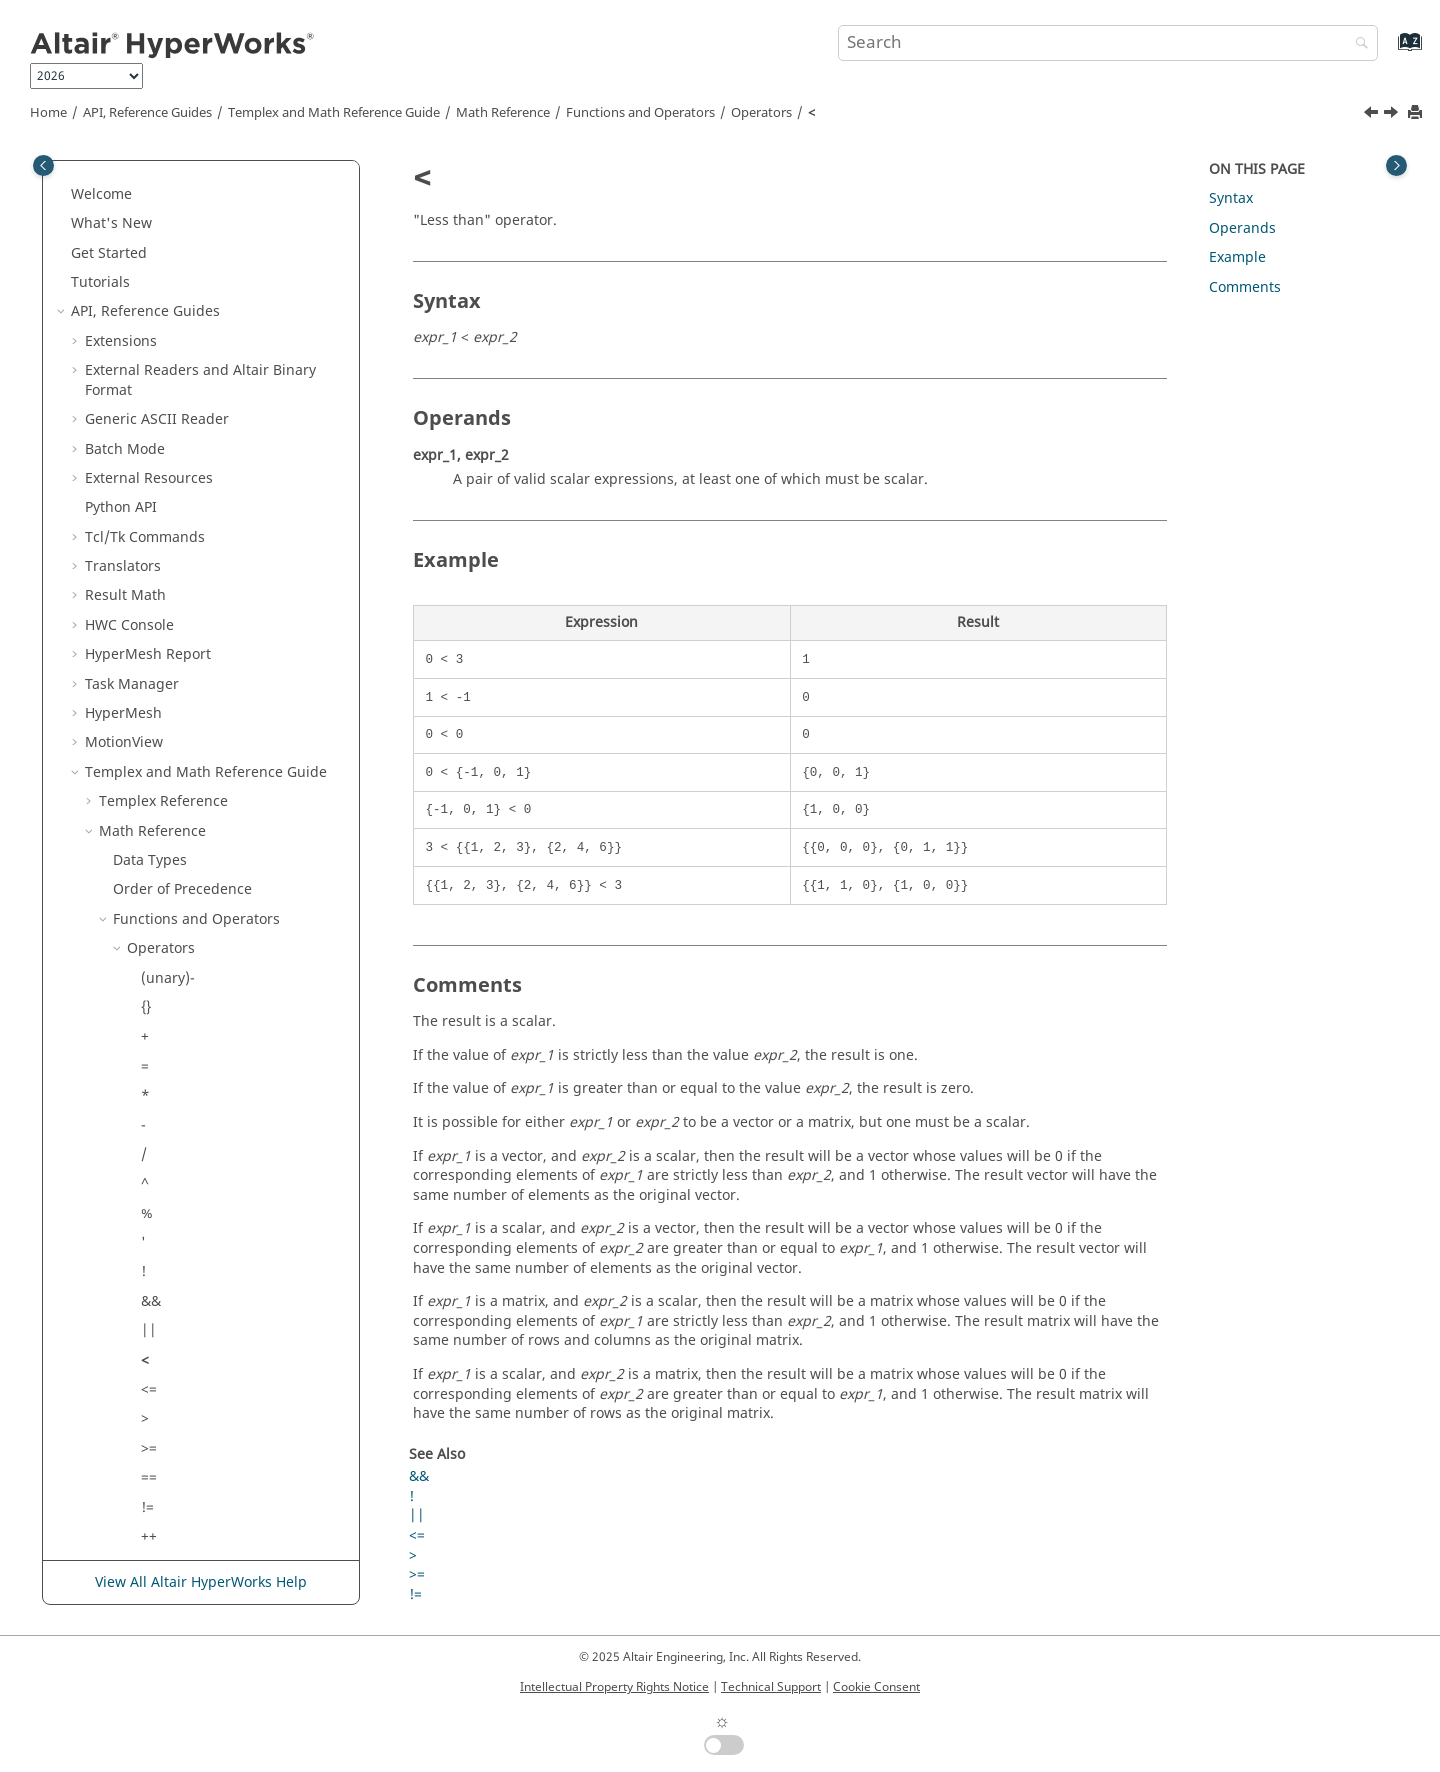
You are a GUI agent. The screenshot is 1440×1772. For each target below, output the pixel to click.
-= (147, 1228)
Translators (123, 170)
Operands (1242, 228)
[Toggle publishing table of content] (43, 165)
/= (148, 1287)
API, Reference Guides (147, 113)
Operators (761, 113)
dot (152, 1404)
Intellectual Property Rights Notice (614, 1687)
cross (158, 1375)
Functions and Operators (640, 113)
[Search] (1357, 44)
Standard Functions (192, 1434)
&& (151, 905)
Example (1237, 257)
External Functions (189, 1463)
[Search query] (1108, 43)
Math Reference (503, 113)
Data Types (150, 464)
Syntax (1231, 198)
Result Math (125, 199)
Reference (163, 405)
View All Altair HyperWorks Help (201, 1582)
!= (147, 1111)
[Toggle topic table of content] (1396, 165)
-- (146, 1169)
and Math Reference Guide (334, 113)
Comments (1245, 287)
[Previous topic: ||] (1373, 115)
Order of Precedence (182, 493)
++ (149, 1140)
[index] (164, 1346)
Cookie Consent (876, 1687)
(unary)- (168, 582)
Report (148, 258)
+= (149, 1199)
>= (149, 1052)
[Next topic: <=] (1393, 115)
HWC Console (129, 229)
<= (149, 993)
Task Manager (132, 288)
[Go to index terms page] (1388, 51)
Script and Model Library (168, 1522)
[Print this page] (1417, 113)
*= (149, 1258)
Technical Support (771, 1687)
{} (146, 611)
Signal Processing (172, 1493)
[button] (77, 171)
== (149, 1081)
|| (149, 934)
